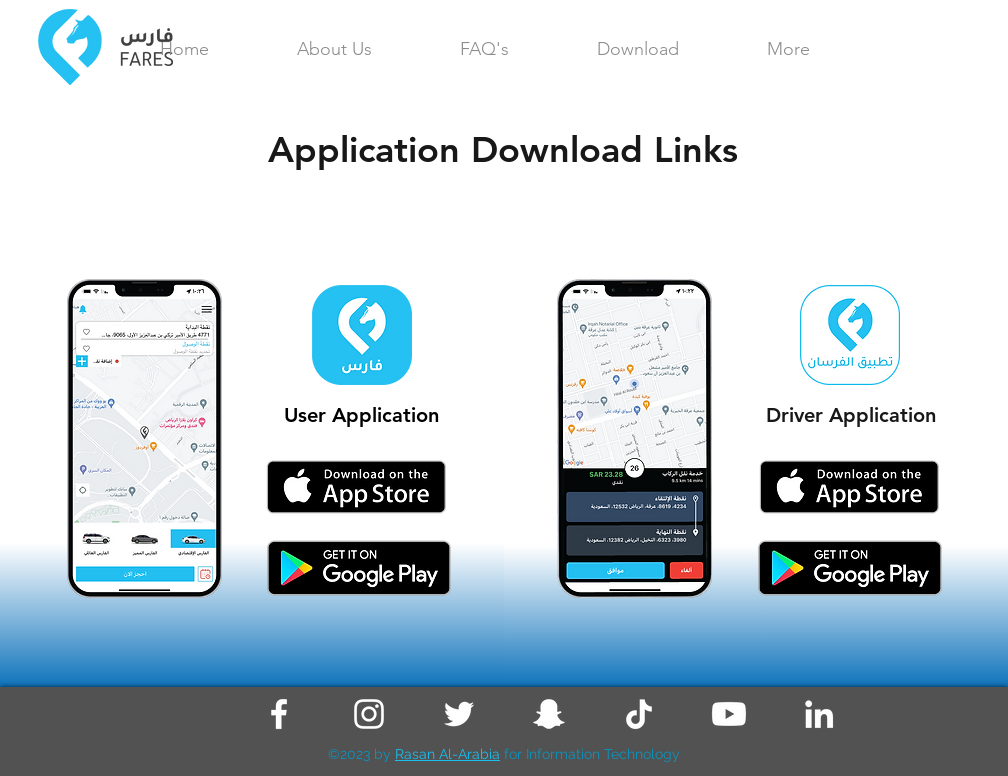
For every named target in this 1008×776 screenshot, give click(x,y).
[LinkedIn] (819, 714)
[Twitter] (459, 714)
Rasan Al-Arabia (447, 754)
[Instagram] (369, 714)
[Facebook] (279, 714)
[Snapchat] (549, 714)
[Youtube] (729, 714)
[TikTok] (639, 714)
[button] (788, 49)
